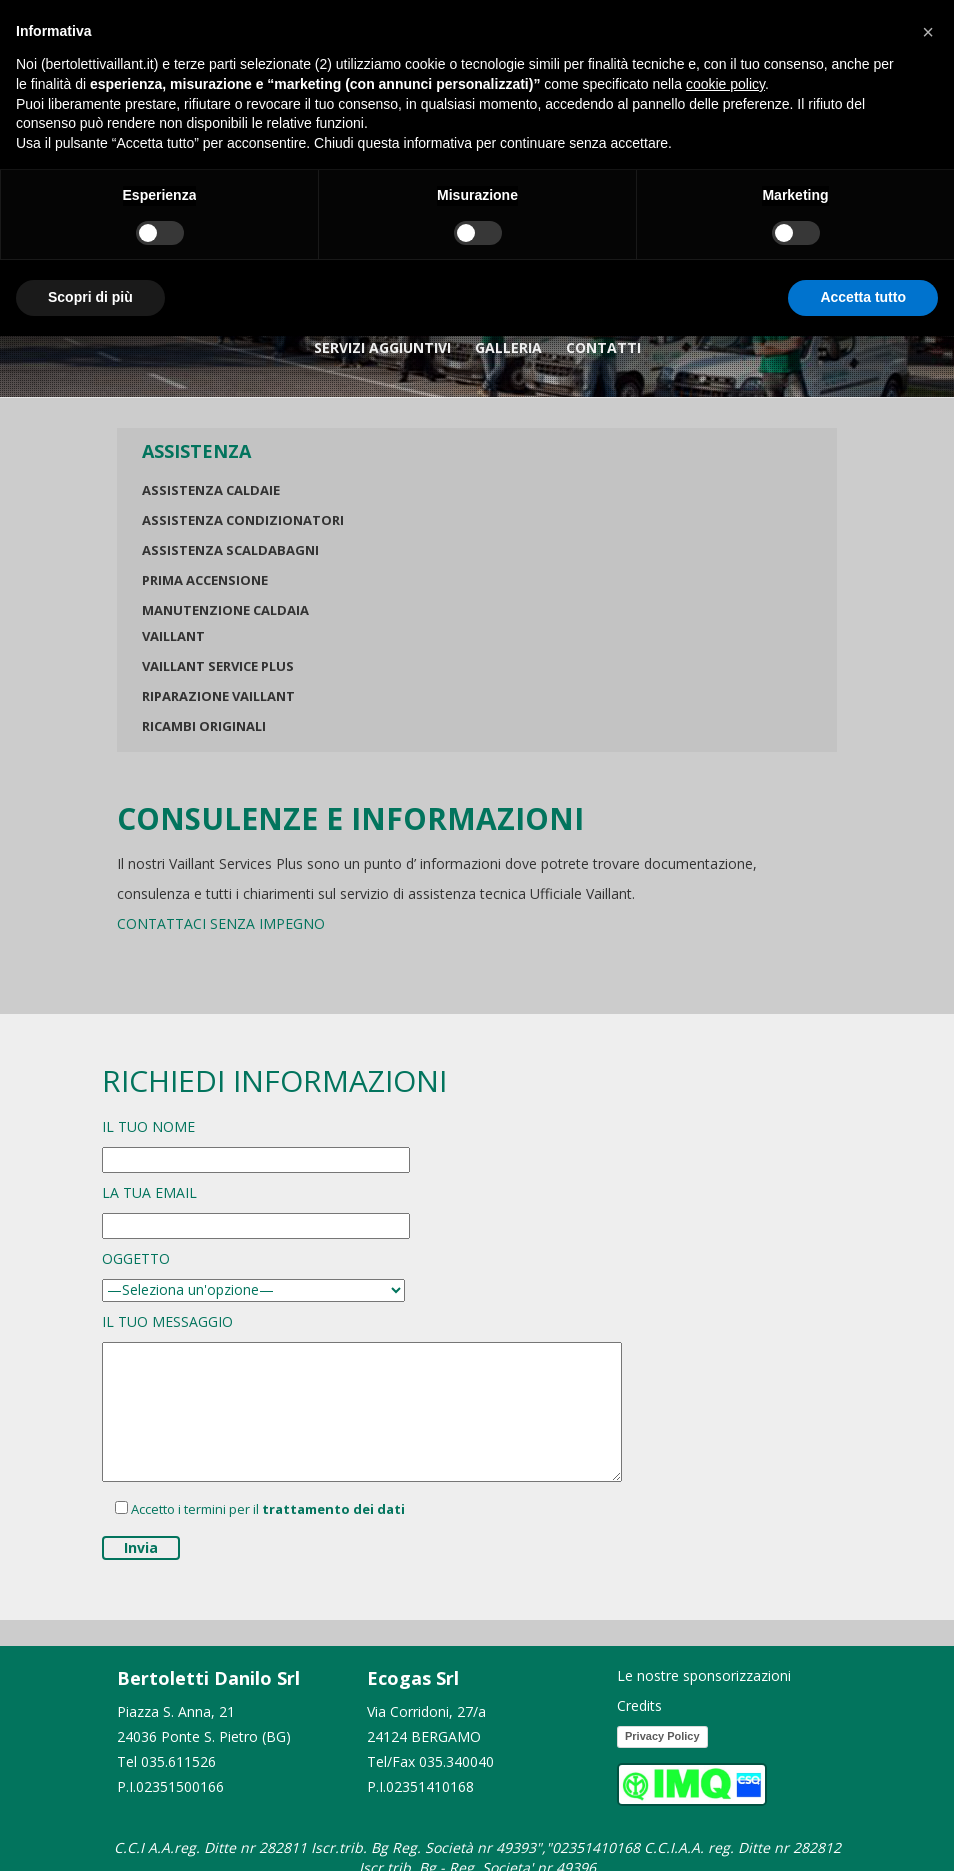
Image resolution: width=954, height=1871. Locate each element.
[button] (928, 32)
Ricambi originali (204, 726)
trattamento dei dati (333, 1509)
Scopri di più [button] (90, 297)
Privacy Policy (662, 1736)
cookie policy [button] (725, 84)
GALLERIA (508, 347)
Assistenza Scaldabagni (230, 550)
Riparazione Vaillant (218, 696)
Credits (639, 1705)
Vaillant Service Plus (218, 666)
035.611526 (178, 1761)
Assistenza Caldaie (211, 490)
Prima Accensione (205, 580)
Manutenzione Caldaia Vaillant (225, 623)
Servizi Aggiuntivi (382, 347)
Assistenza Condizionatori (243, 520)
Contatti (603, 347)
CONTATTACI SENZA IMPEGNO (221, 923)
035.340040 (456, 1761)
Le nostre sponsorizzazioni (704, 1675)
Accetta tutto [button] (863, 297)
